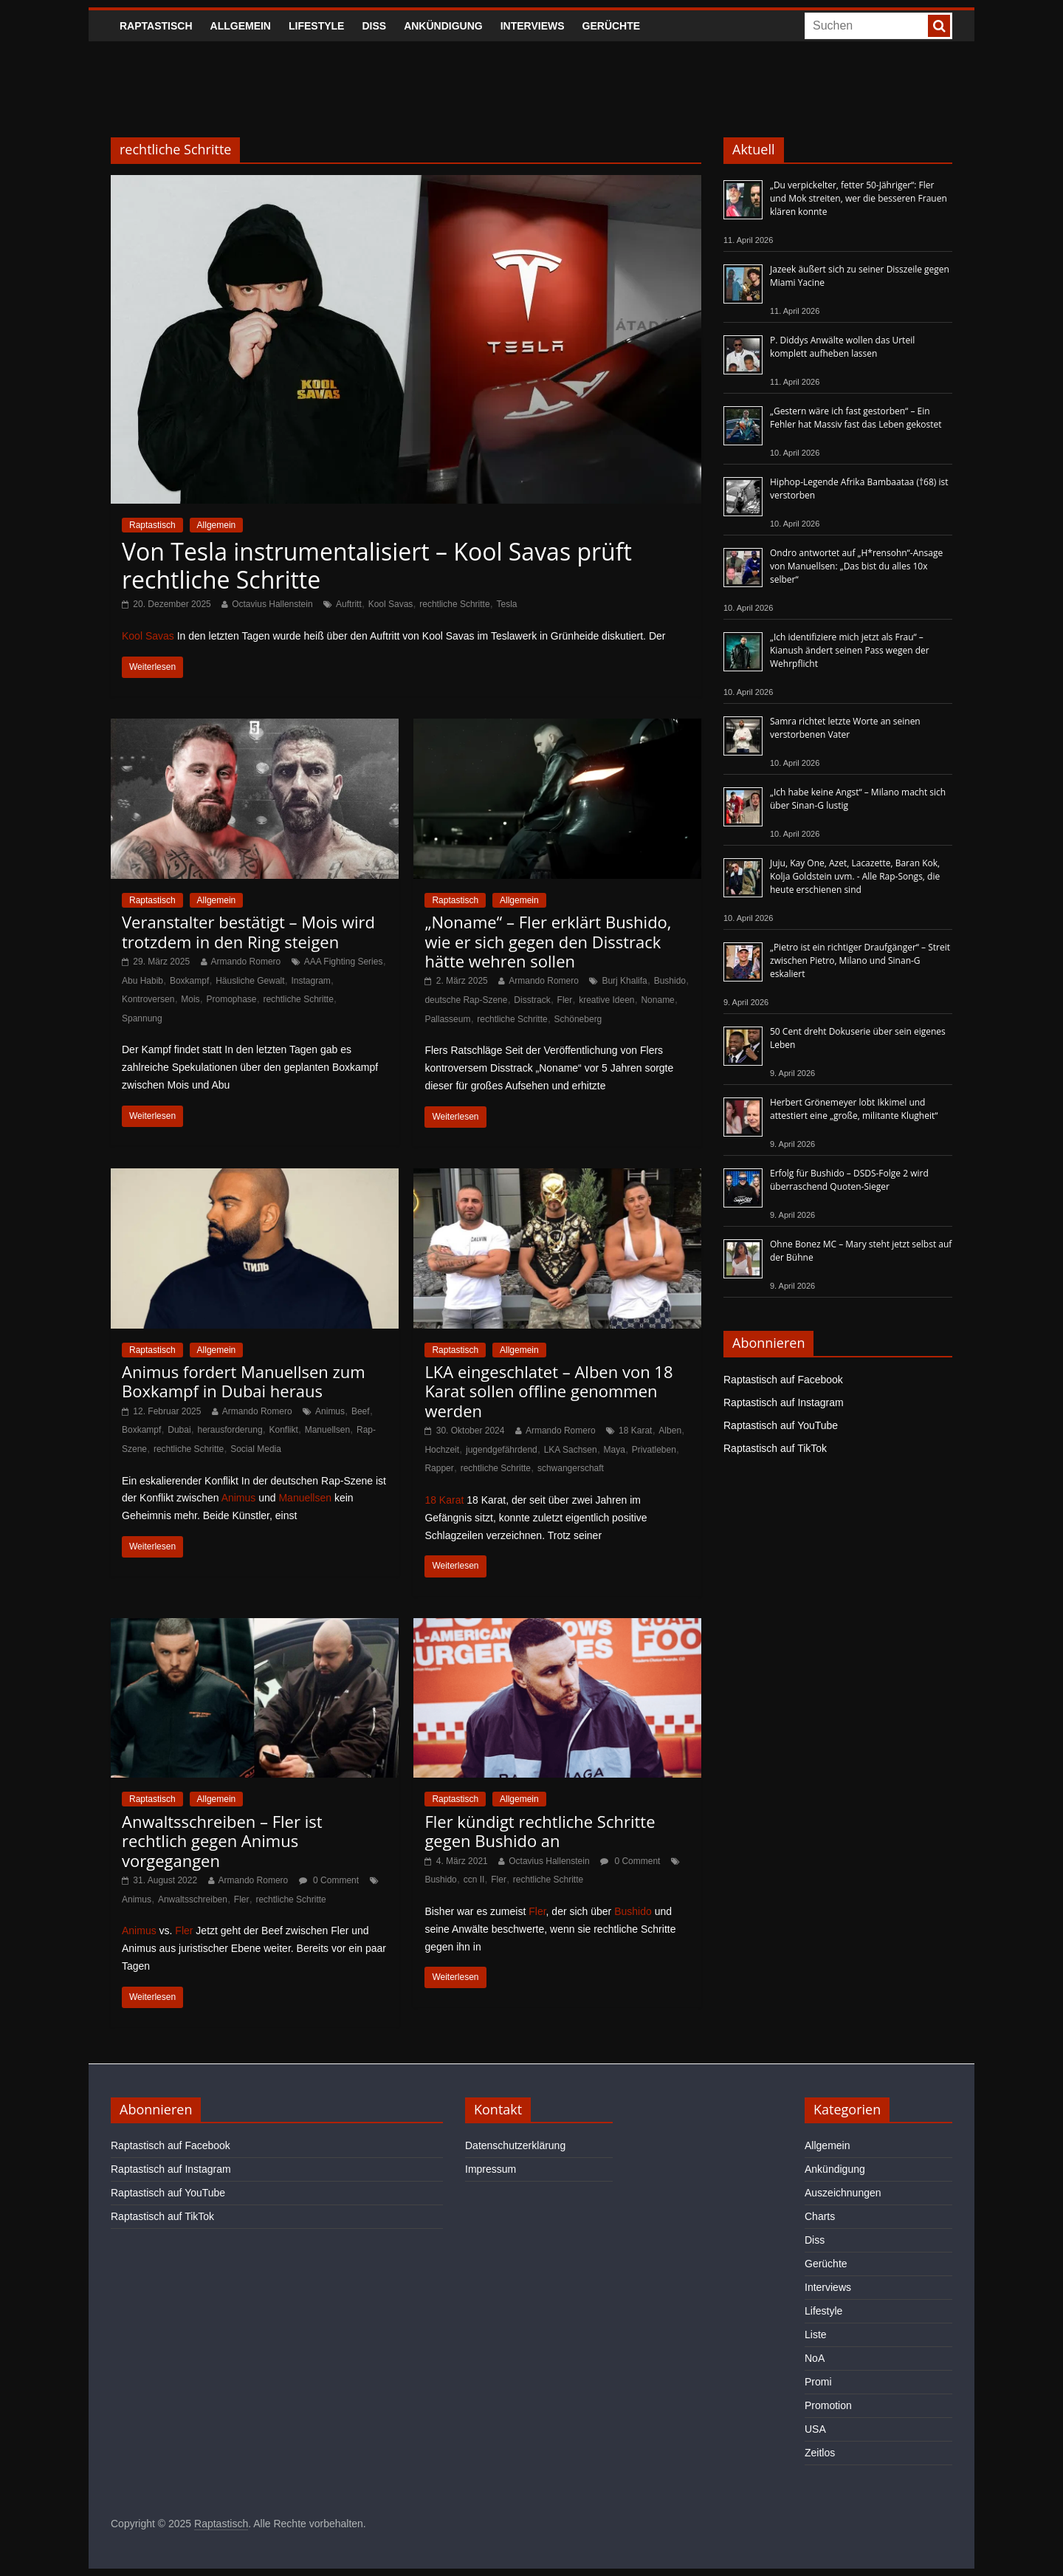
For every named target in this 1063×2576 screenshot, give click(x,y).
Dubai (179, 1430)
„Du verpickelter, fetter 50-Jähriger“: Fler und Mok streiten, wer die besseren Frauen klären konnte (858, 198)
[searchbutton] (939, 26)
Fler (565, 1000)
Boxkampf (189, 981)
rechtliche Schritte (454, 604)
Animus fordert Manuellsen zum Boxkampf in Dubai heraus (243, 1381)
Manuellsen (327, 1430)
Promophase (232, 999)
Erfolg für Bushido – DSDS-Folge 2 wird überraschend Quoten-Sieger (849, 1180)
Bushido (670, 981)
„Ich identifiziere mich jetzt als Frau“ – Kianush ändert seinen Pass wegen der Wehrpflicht (849, 650)
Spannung (142, 1018)
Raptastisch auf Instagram (783, 1402)
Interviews (532, 26)
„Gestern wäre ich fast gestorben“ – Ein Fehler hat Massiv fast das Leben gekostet (856, 418)
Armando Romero (246, 961)
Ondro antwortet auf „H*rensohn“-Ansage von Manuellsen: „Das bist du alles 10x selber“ (856, 566)
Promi (818, 2382)
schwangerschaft (570, 1468)
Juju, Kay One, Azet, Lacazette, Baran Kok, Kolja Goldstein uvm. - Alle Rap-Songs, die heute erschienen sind (855, 876)
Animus (330, 1411)
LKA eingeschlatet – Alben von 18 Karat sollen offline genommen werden (548, 1391)
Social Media (255, 1449)
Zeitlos (820, 2453)
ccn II (474, 1879)
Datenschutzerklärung (515, 2145)
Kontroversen (148, 999)
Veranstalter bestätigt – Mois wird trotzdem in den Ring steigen (248, 931)
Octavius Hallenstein (272, 604)
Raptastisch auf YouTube (780, 1425)
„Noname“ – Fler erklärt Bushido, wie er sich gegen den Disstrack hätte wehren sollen (547, 941)
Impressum (490, 2169)
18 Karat (635, 1430)
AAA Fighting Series (343, 961)
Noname (657, 1000)
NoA (815, 2358)
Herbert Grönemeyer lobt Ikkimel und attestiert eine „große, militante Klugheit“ (854, 1109)
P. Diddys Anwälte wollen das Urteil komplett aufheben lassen (842, 347)
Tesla (506, 604)
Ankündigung (443, 26)
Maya (614, 1450)
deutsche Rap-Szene (465, 1000)
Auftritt (349, 604)
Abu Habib (142, 981)
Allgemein (240, 26)
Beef (360, 1411)
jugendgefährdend (501, 1450)
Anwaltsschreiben (192, 1899)
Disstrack (532, 1000)
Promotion (828, 2405)
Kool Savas (390, 604)
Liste (816, 2334)
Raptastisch (156, 26)
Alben (669, 1430)
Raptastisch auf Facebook (783, 1379)
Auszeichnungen (843, 2193)
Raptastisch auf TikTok (775, 1448)
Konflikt (283, 1430)
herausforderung (230, 1430)
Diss (374, 26)
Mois (190, 999)
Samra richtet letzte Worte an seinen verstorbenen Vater (845, 728)
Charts (820, 2216)
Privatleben (654, 1450)
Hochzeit (441, 1450)
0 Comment (329, 1880)
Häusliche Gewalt (250, 981)
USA (815, 2429)
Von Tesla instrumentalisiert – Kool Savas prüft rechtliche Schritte (377, 565)
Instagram (310, 981)
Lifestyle (316, 26)
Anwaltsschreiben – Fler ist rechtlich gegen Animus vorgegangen (222, 1840)
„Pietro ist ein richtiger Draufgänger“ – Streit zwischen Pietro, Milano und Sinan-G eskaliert (860, 960)
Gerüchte (611, 26)
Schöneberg (578, 1019)
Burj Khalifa (624, 981)
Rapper (438, 1468)
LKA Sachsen (570, 1450)
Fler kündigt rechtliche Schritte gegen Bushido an (539, 1831)
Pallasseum (447, 1019)
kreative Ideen (606, 1000)
